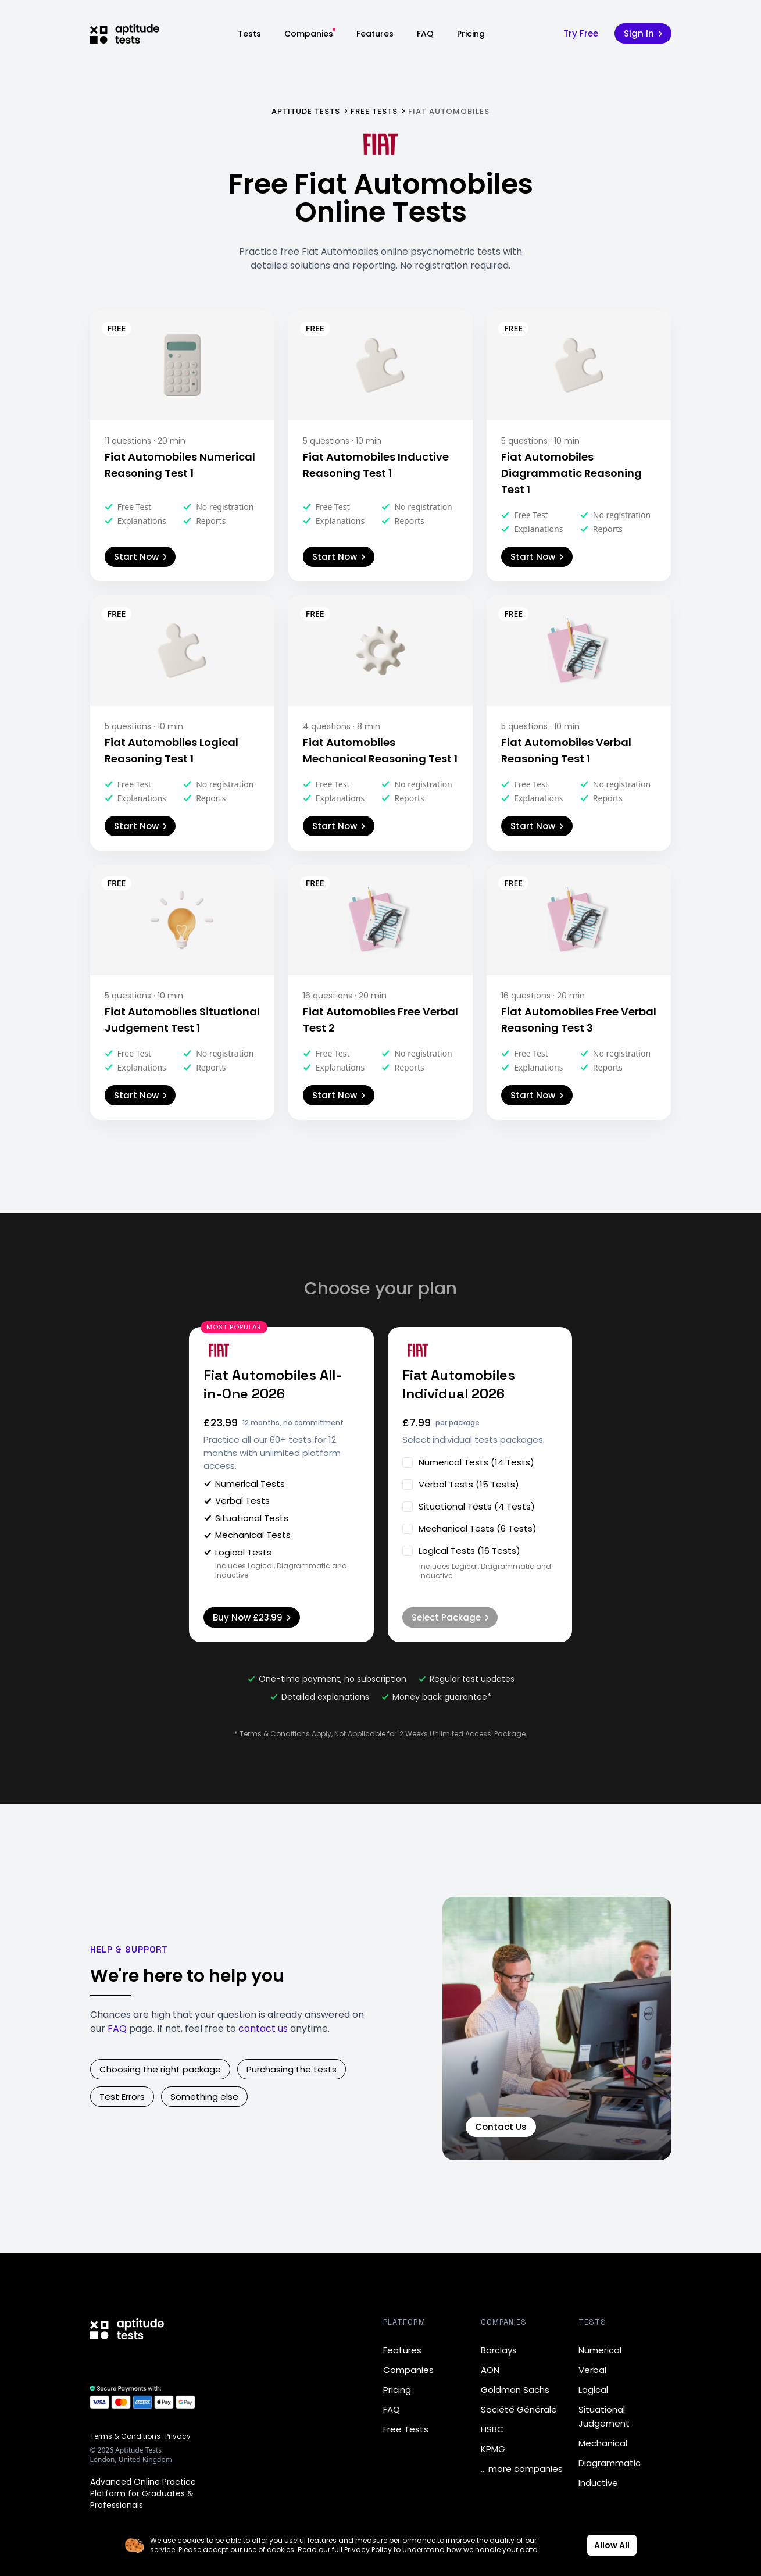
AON (490, 2370)
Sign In (643, 33)
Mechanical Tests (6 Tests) (469, 1528)
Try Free (580, 33)
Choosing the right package (160, 2069)
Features (375, 34)
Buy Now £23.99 (252, 1617)
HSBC (492, 2429)
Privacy (178, 2436)
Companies (308, 34)
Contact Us (501, 2127)
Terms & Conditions (125, 2436)
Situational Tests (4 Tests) (468, 1506)
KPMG (493, 2449)
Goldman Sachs (515, 2390)
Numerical (599, 2350)
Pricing (471, 34)
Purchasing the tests (291, 2069)
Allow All (612, 2545)
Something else (204, 2096)
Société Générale (519, 2409)
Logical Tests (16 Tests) (461, 1550)
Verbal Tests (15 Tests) (460, 1484)
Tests (249, 34)
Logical (593, 2390)
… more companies (522, 2469)
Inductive (598, 2483)
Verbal (592, 2370)
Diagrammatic (609, 2463)
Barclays (499, 2350)
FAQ (425, 34)
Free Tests (405, 2429)
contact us (263, 2028)
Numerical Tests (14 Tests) (468, 1462)
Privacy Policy (368, 2549)
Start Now (140, 557)
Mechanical (602, 2443)
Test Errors (122, 2096)
